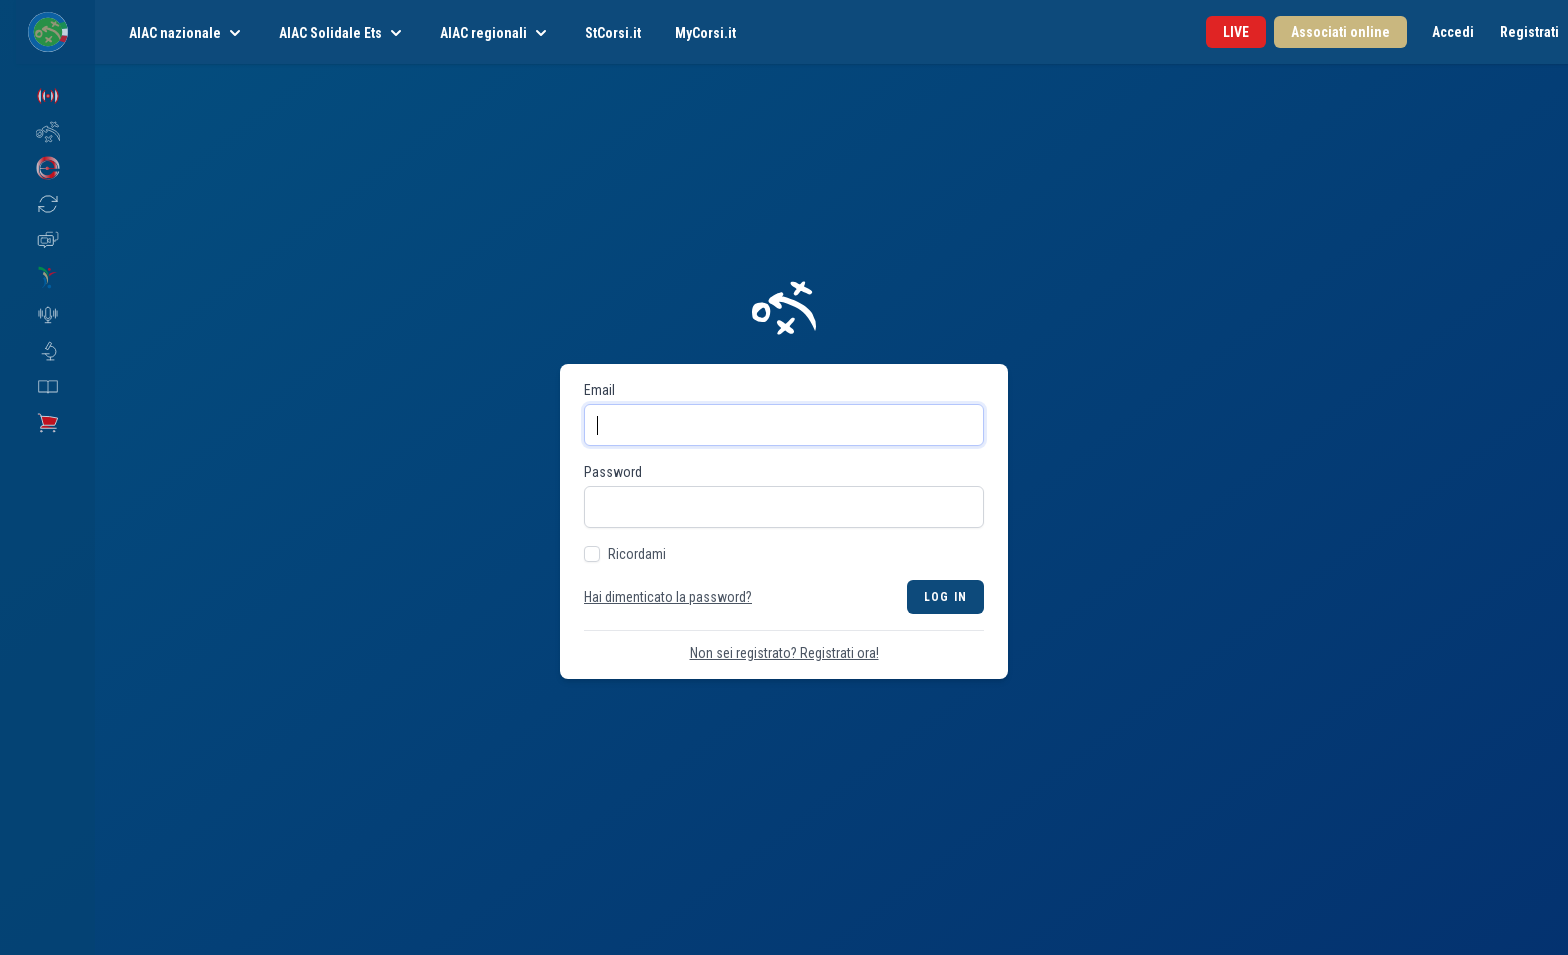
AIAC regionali (495, 33)
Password (613, 472)
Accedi (1453, 32)
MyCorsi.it (705, 33)
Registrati (1529, 32)
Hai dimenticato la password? (668, 597)
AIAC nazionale (187, 33)
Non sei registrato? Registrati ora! (784, 653)
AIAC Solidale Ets (342, 33)
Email (599, 390)
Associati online (1340, 32)
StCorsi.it (613, 33)
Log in (945, 597)
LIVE (1236, 32)
